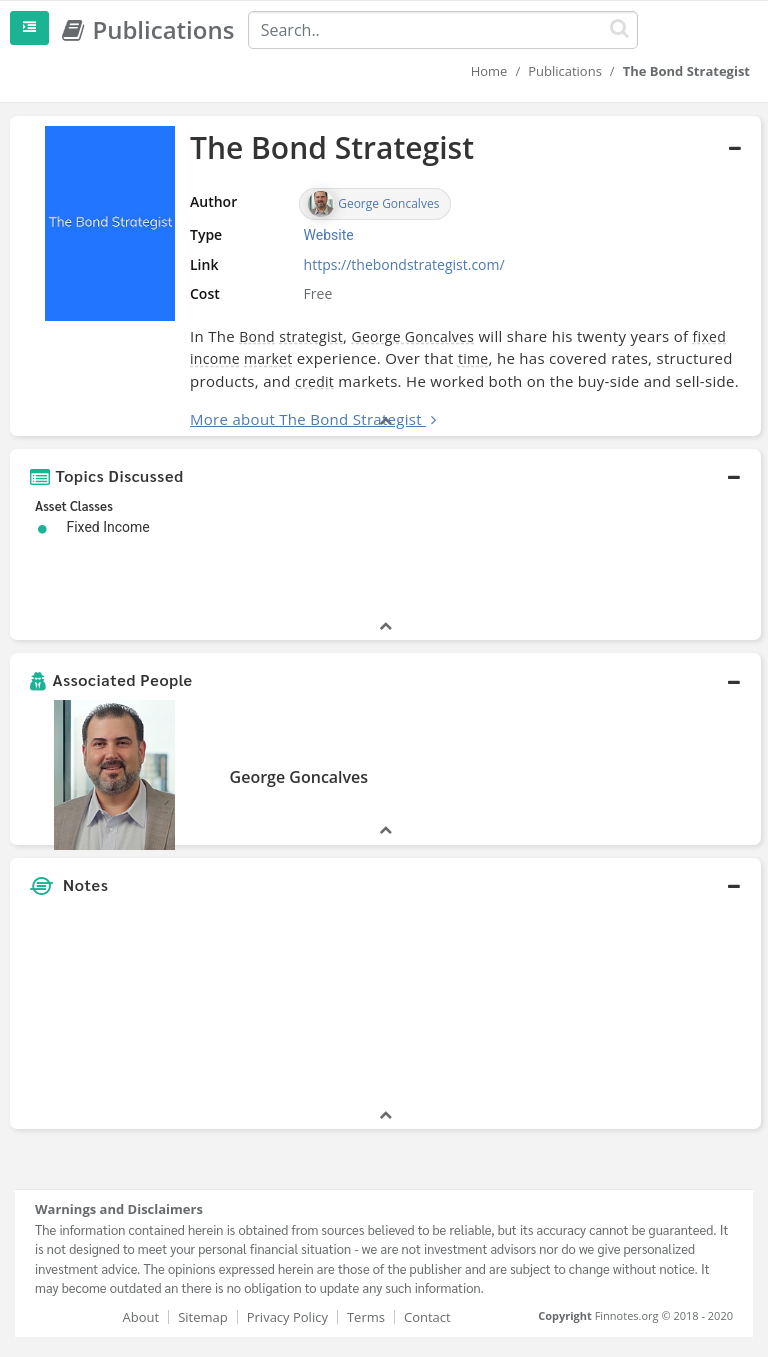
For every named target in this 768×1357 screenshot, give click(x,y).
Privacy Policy (287, 1317)
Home (489, 71)
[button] (385, 476)
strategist (311, 336)
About (141, 1317)
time (473, 358)
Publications (565, 71)
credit (314, 381)
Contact (427, 1317)
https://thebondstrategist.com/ (404, 264)
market (268, 358)
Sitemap (203, 1317)
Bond (257, 336)
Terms (366, 1317)
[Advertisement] (632, 1005)
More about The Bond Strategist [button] (306, 419)
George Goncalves (412, 336)
